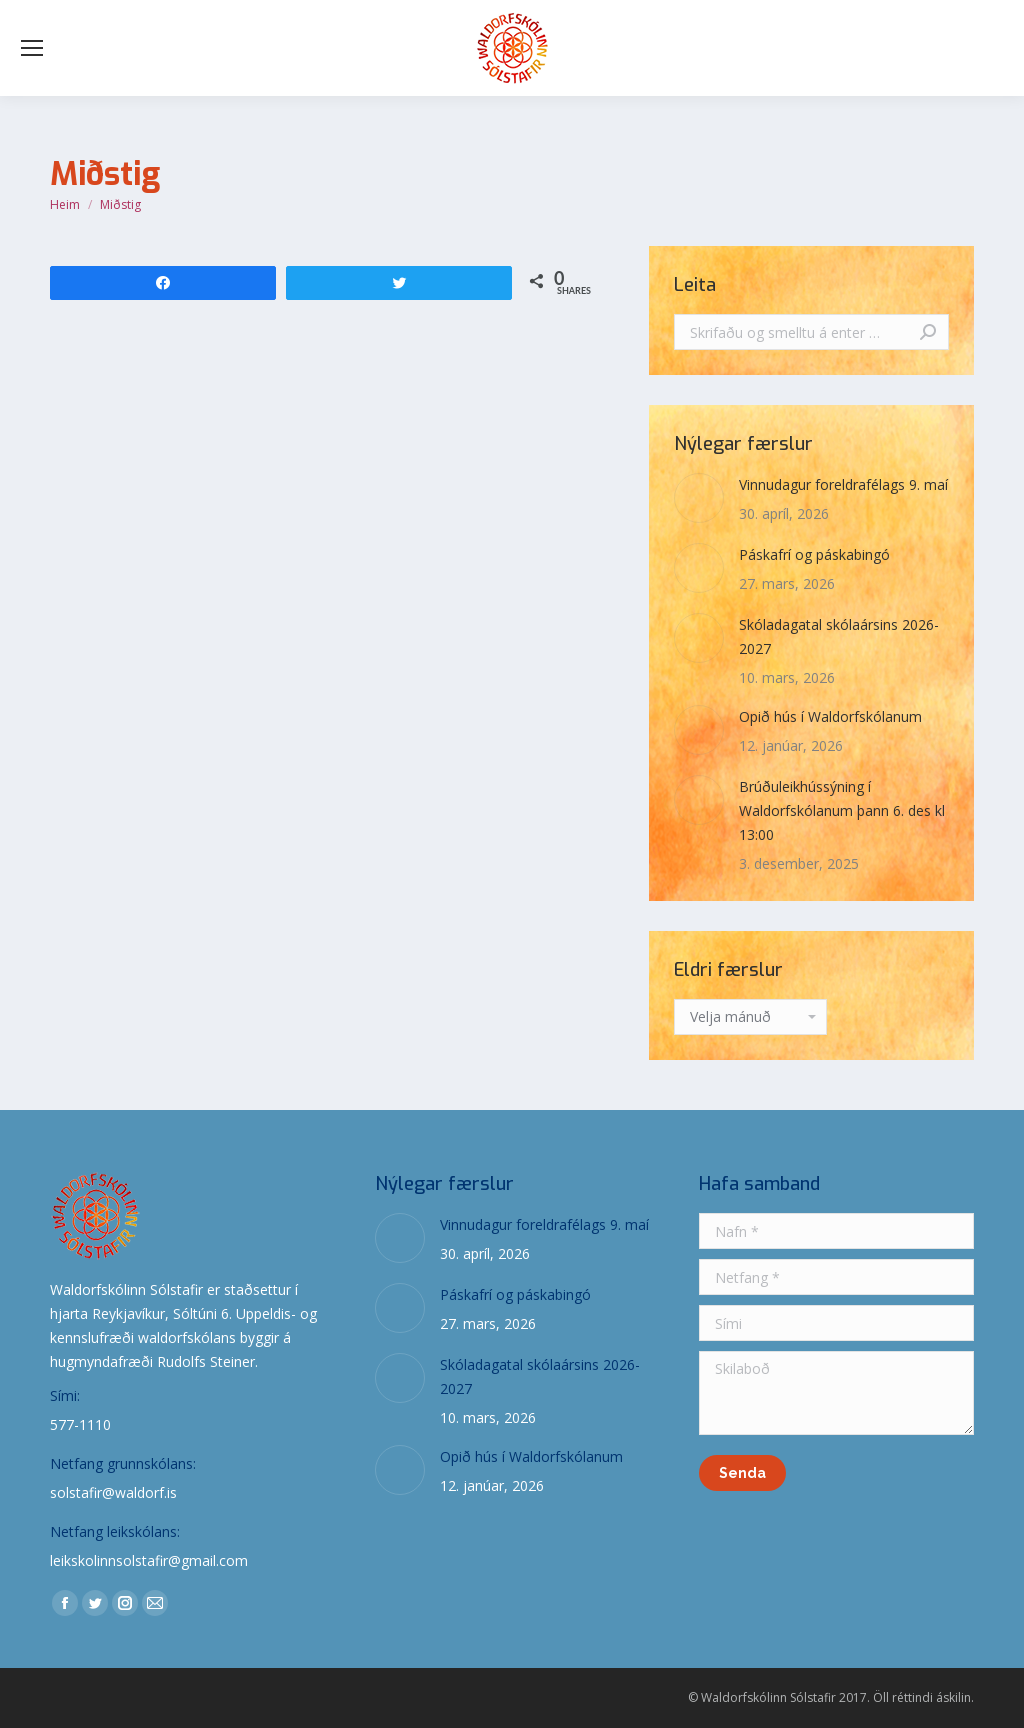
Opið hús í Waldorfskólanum (830, 716)
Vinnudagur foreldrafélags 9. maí (843, 484)
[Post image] (699, 498)
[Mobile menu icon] (32, 48)
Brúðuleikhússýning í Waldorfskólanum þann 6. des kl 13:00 (842, 810)
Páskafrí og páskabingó (814, 554)
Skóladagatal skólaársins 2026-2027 (839, 636)
